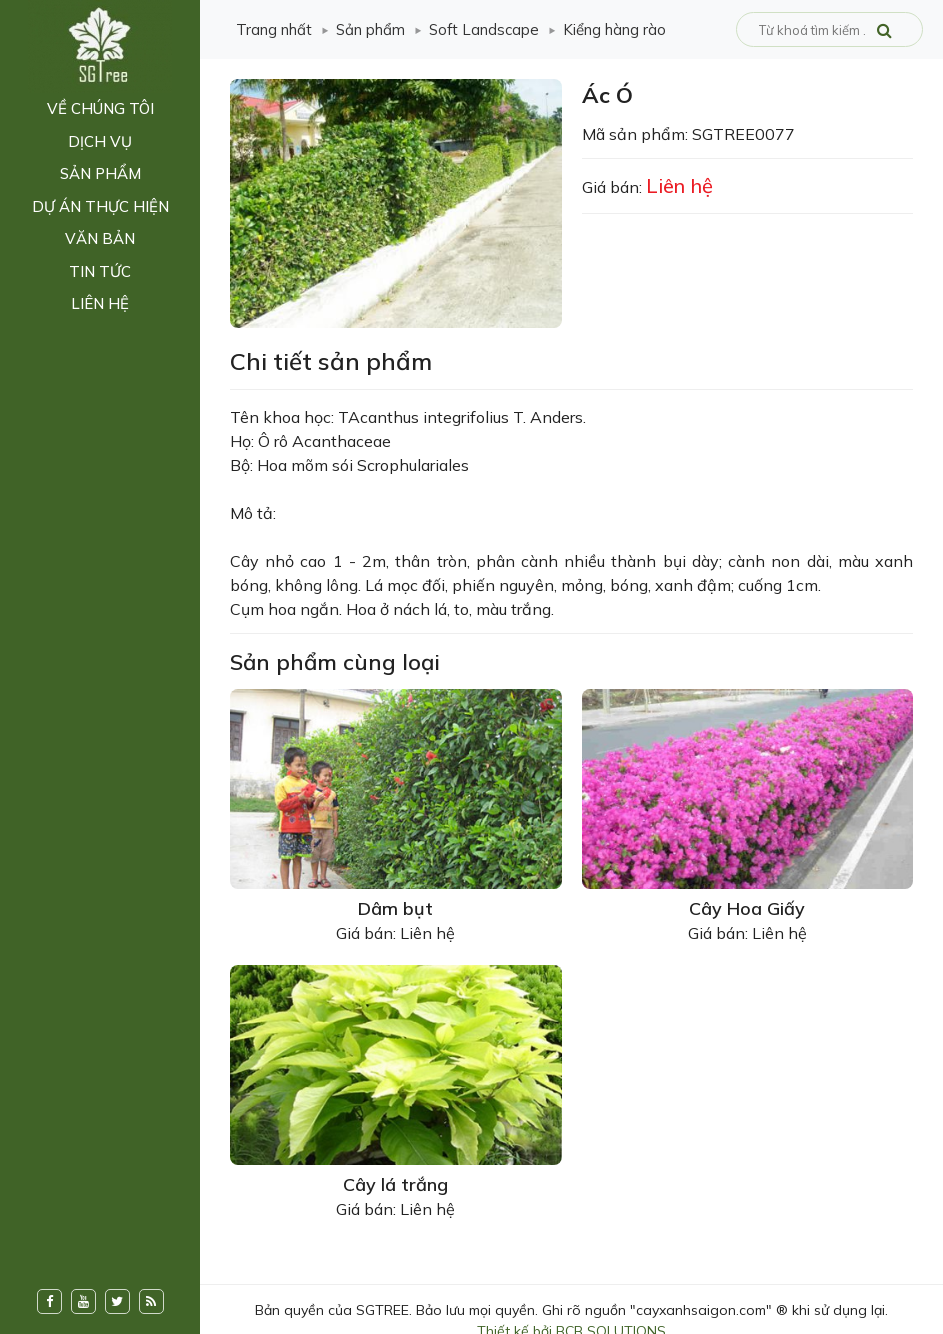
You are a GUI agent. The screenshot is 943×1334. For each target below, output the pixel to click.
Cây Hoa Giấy (747, 908)
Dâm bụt (395, 908)
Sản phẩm (100, 173)
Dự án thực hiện (100, 206)
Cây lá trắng (395, 1184)
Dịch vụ (100, 141)
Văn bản (100, 238)
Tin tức (100, 271)
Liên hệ (100, 303)
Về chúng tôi (100, 108)
